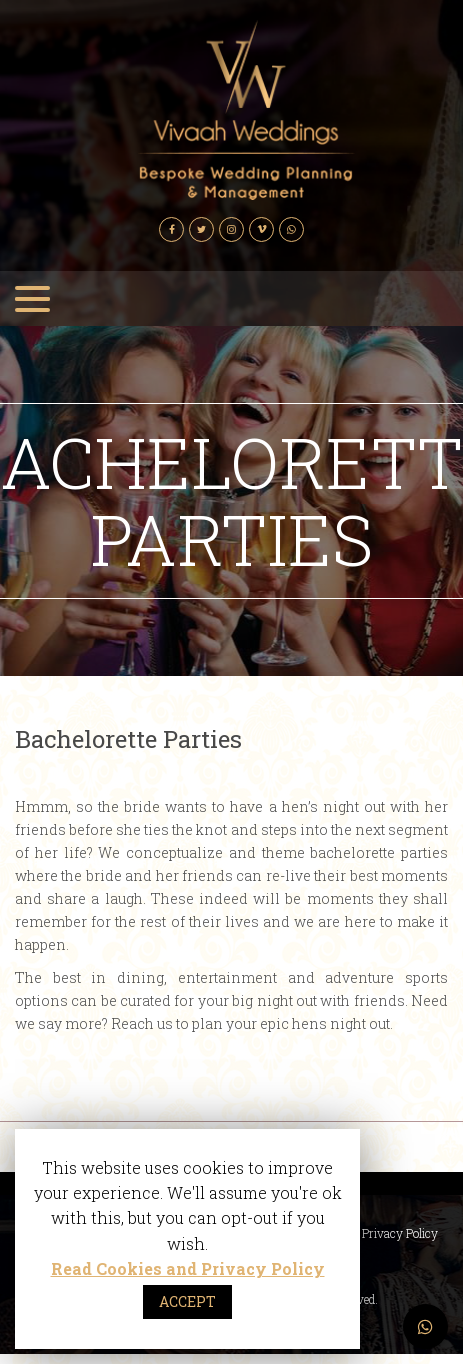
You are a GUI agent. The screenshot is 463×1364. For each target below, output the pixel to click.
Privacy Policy (400, 1233)
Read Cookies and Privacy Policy (188, 1268)
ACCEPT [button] (187, 1301)
